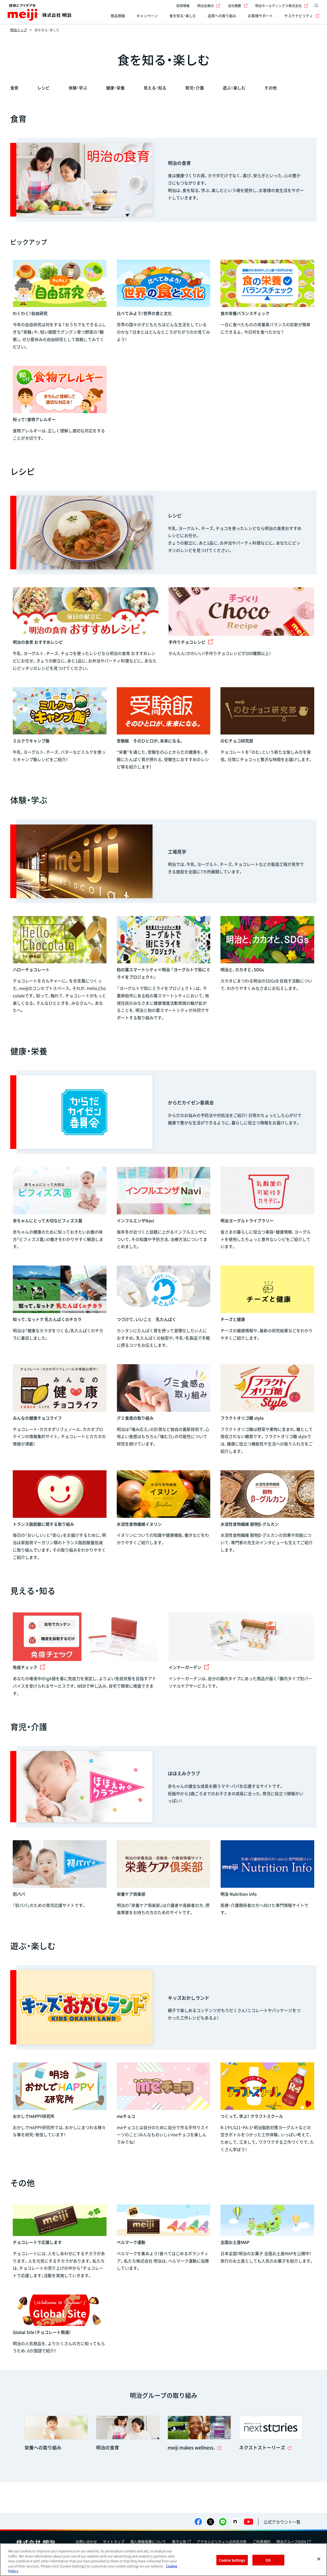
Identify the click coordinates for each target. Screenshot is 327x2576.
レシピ (43, 88)
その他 (270, 88)
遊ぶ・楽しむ (234, 88)
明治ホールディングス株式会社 (281, 5)
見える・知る (155, 88)
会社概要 (238, 5)
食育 (14, 88)
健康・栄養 (115, 88)
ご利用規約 (262, 2541)
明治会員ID (208, 5)
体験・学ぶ (77, 88)
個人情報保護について (148, 2541)
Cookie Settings (298, 2550)
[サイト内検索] (316, 6)
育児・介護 (194, 88)
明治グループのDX (293, 2541)
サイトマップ (113, 2541)
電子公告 (181, 2541)
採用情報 (183, 5)
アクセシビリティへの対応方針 (222, 2541)
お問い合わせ (86, 2541)
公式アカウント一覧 (282, 2522)
